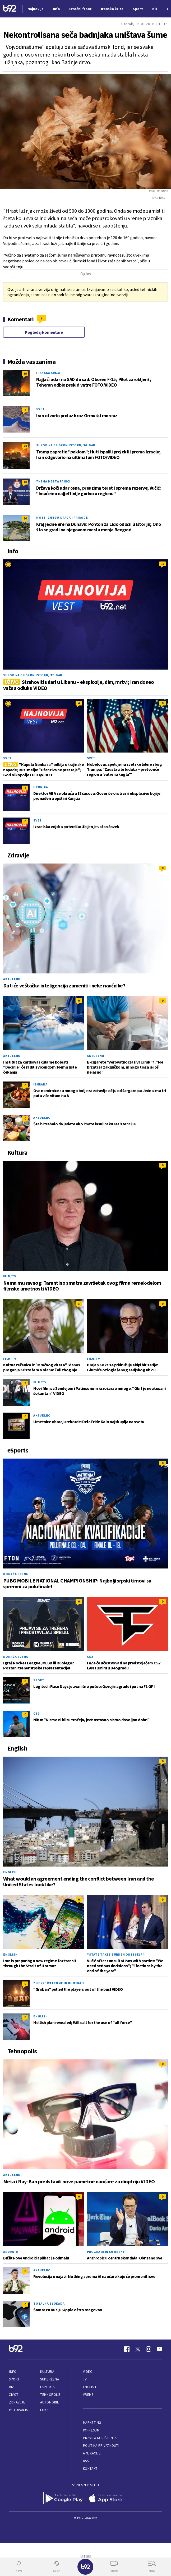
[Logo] (9, 9)
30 (25, 518)
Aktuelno (12, 979)
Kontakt (90, 2468)
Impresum (91, 2430)
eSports (47, 2387)
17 (162, 564)
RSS (86, 2461)
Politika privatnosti (101, 2445)
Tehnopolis (50, 2394)
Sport (38, 1680)
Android (10, 2252)
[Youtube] (159, 2349)
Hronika (40, 787)
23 (25, 446)
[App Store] (107, 2498)
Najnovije (35, 8)
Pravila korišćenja (100, 2438)
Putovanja (18, 2410)
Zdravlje (17, 2402)
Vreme (88, 2394)
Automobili (49, 2402)
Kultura (47, 2371)
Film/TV (9, 1276)
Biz (11, 2387)
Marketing (92, 2422)
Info (12, 2371)
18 (25, 482)
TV (85, 2379)
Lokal (45, 2410)
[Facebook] (127, 2349)
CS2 (90, 1657)
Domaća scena (15, 1574)
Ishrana (40, 1084)
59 (25, 373)
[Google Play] (63, 2498)
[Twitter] (137, 2349)
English (10, 1872)
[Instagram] (148, 2349)
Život (14, 2394)
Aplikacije (92, 2453)
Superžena (49, 2379)
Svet (40, 409)
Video (88, 2371)
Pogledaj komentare (44, 332)
